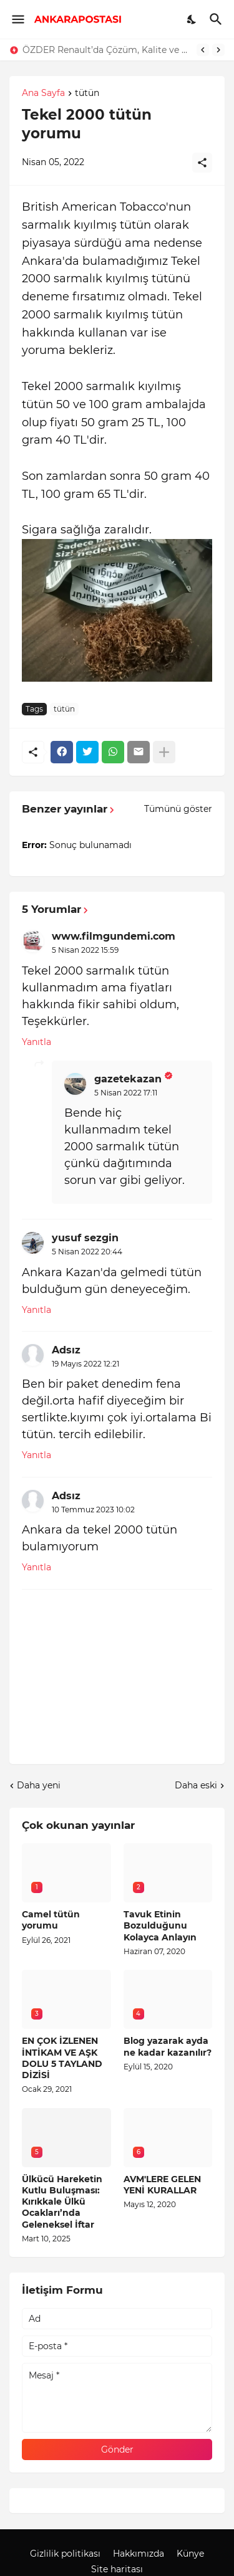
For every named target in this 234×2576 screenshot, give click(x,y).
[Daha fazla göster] (164, 752)
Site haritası (117, 2569)
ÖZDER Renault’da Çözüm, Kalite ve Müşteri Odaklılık (106, 49)
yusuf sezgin (85, 1238)
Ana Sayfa (43, 93)
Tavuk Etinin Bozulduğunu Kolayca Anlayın (160, 1925)
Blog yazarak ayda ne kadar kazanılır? (168, 2046)
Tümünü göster (178, 808)
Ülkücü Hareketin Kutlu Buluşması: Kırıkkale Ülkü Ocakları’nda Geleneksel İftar (62, 2201)
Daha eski (196, 1785)
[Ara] (217, 19)
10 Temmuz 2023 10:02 (93, 1509)
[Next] (218, 50)
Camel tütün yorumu (51, 1920)
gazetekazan (128, 1079)
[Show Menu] (17, 19)
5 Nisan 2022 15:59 (85, 950)
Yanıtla (36, 1041)
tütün (87, 93)
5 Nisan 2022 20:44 (87, 1251)
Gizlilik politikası (65, 2553)
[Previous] (203, 50)
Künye (190, 2553)
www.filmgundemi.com (113, 936)
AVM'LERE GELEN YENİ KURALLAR (162, 2184)
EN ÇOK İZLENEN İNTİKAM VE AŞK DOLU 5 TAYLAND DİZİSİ (62, 2058)
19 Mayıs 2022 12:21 (85, 1363)
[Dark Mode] (192, 19)
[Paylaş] (202, 163)
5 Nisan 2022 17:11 (125, 1092)
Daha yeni (39, 1785)
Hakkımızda (138, 2553)
